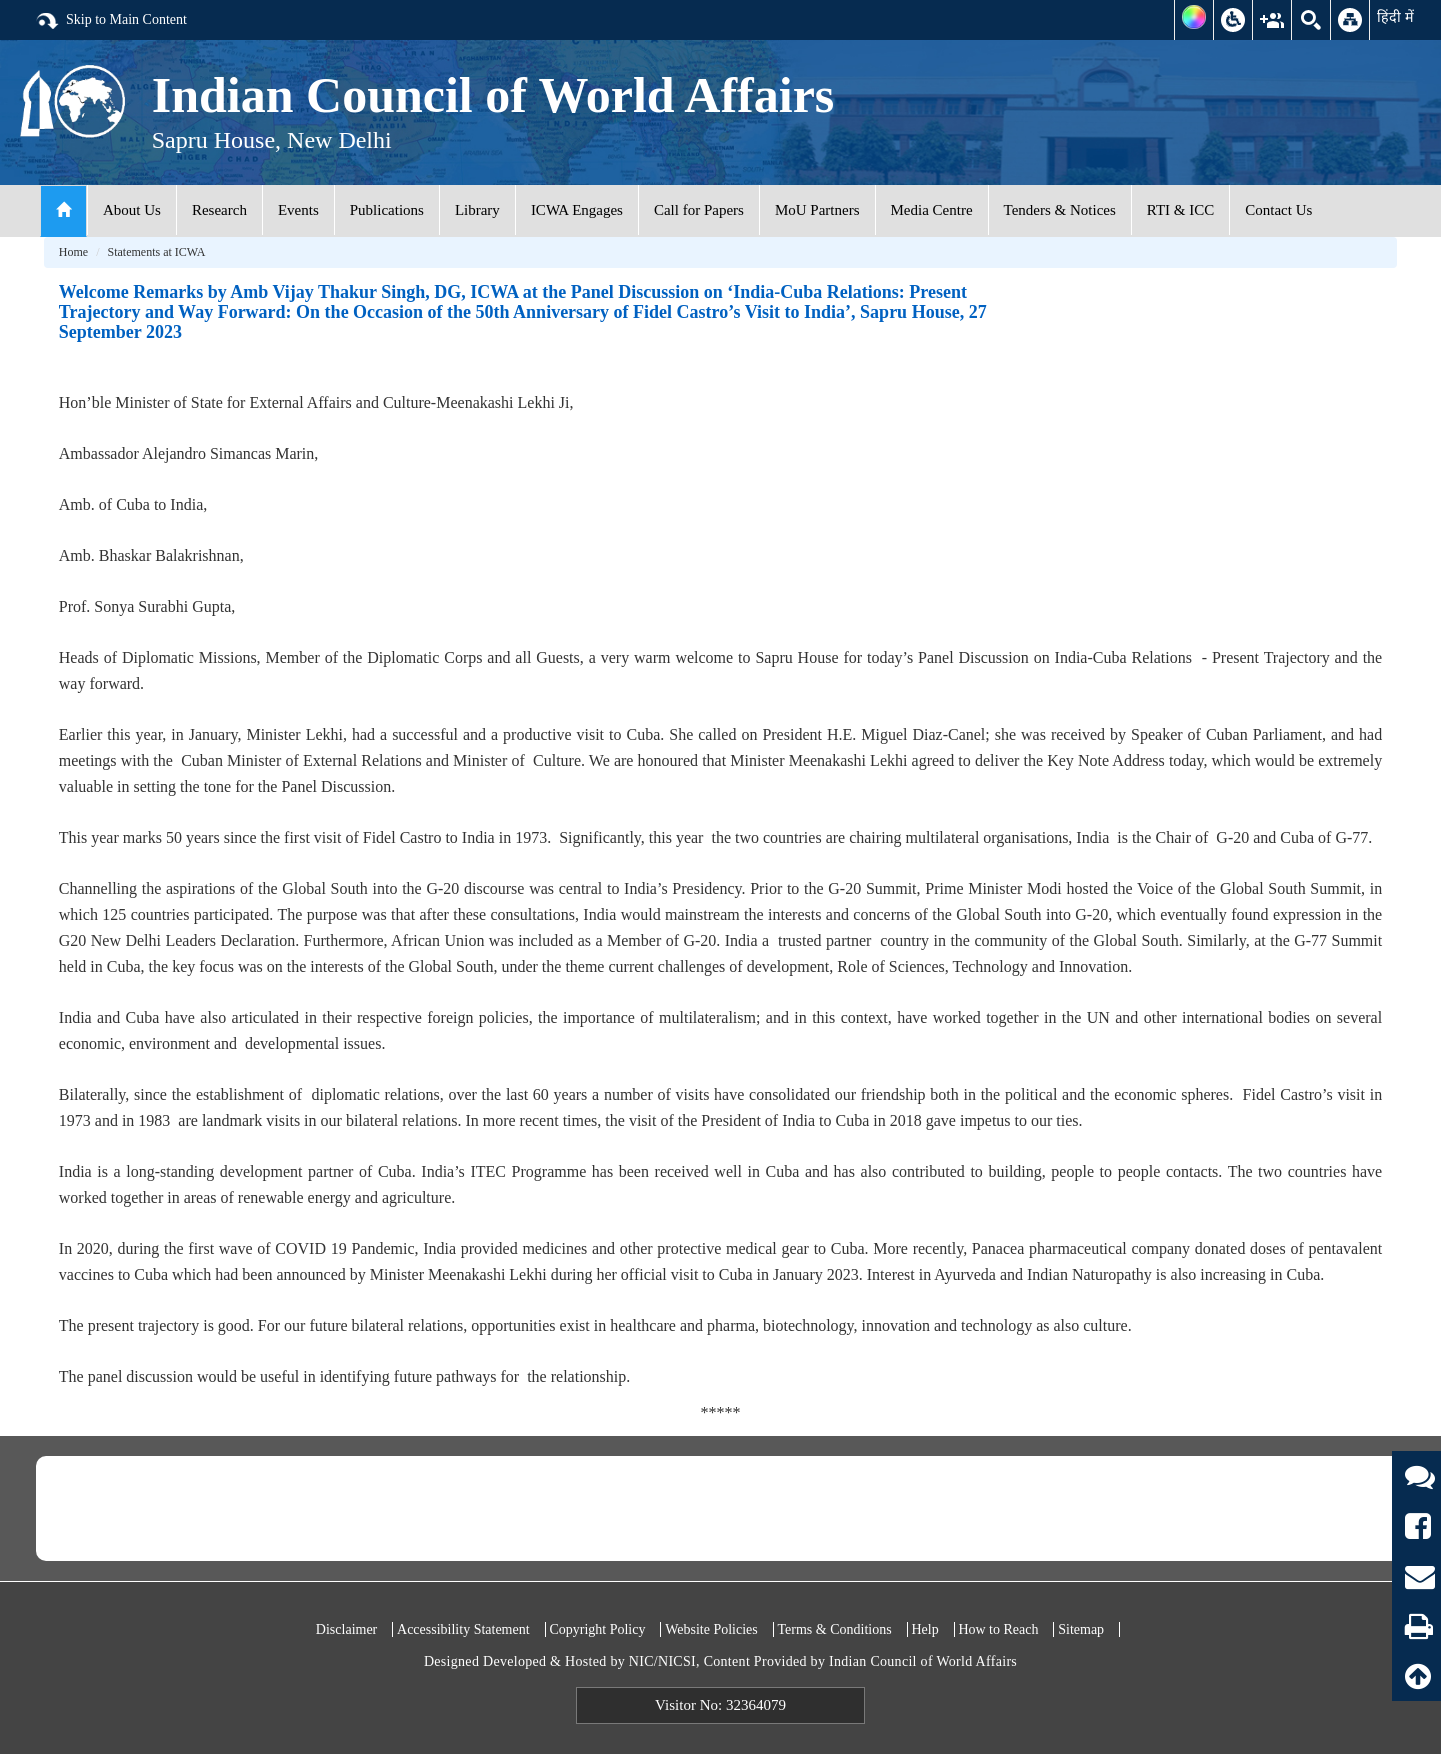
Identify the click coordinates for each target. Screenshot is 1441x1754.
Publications (387, 210)
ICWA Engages (577, 210)
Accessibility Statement (463, 1629)
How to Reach (998, 1629)
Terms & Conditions (835, 1629)
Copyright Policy (597, 1629)
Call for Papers (699, 210)
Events (298, 210)
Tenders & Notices (1060, 210)
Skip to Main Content (111, 21)
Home (73, 252)
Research (219, 210)
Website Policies (711, 1629)
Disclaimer (346, 1629)
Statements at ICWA (156, 252)
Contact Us (1278, 210)
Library (477, 210)
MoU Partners (817, 210)
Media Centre (932, 210)
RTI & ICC (1180, 210)
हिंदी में (1395, 17)
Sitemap (1081, 1629)
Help (924, 1629)
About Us (132, 210)
